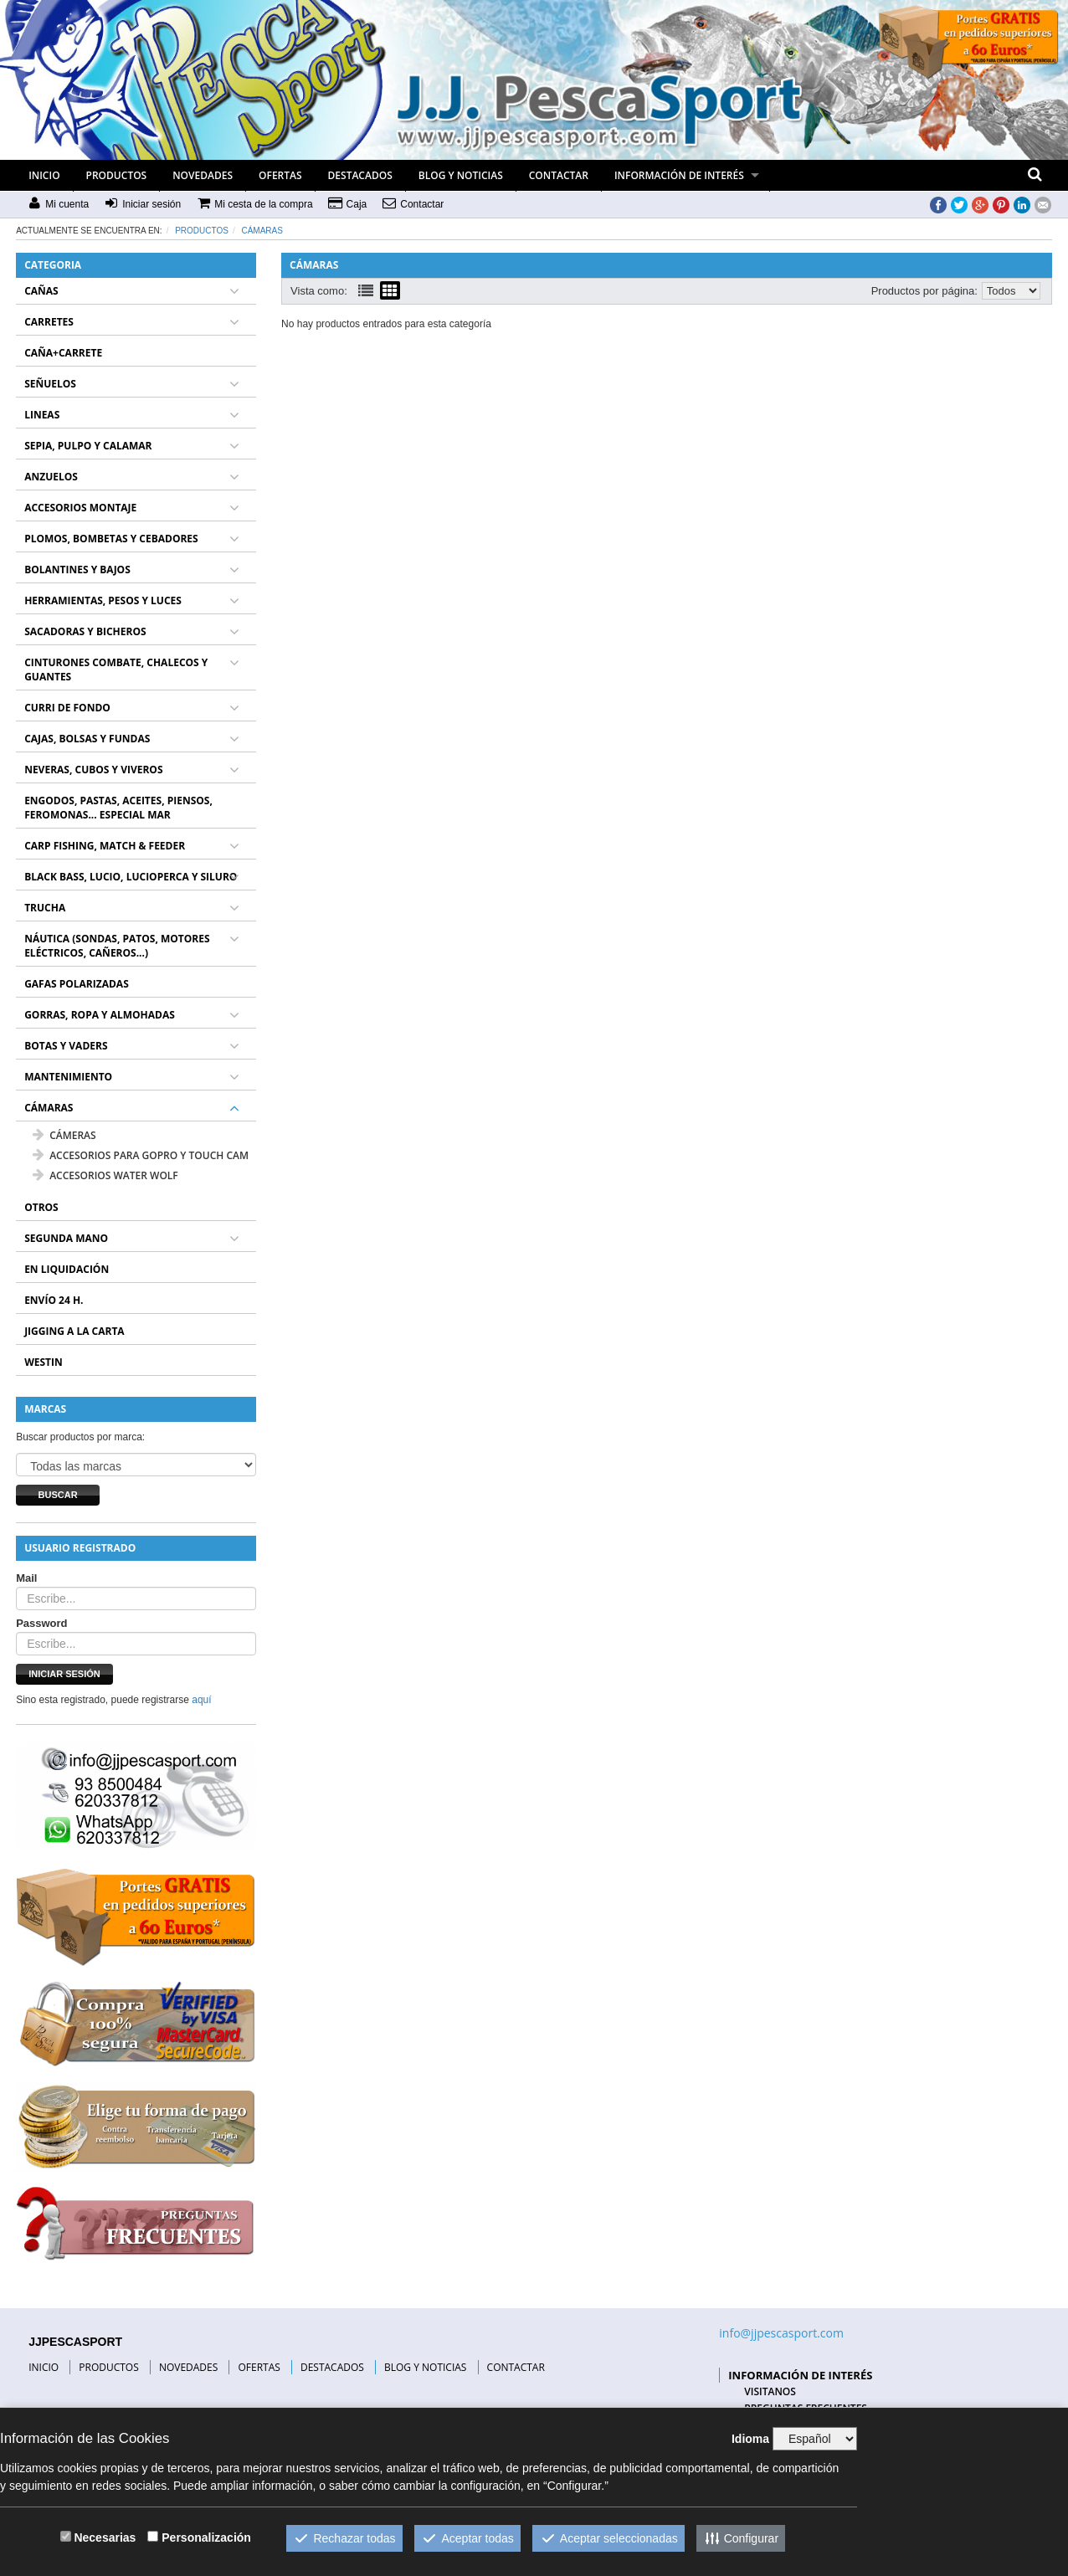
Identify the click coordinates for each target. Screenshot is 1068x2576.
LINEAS (41, 415)
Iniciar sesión (64, 1674)
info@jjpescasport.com (781, 2333)
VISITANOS (770, 2391)
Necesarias (105, 2537)
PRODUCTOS (116, 175)
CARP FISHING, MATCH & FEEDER (104, 846)
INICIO (43, 175)
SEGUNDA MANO (66, 1238)
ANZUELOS (51, 477)
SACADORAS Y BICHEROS (85, 631)
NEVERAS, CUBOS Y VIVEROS (93, 769)
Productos (201, 230)
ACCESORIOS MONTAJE (80, 507)
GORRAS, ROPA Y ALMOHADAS (99, 1015)
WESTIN (43, 1362)
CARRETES (49, 322)
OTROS (41, 1207)
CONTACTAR (558, 175)
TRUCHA (44, 908)
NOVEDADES (202, 175)
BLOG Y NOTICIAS (460, 175)
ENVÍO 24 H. (53, 1300)
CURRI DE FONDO (67, 707)
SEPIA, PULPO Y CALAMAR (87, 446)
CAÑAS (41, 291)
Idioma (750, 2438)
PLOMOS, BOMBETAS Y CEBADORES (111, 538)
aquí (201, 1700)
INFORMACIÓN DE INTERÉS (679, 175)
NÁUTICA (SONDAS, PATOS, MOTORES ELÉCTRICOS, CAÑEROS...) (116, 945)
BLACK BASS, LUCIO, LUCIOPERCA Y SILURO (130, 877)
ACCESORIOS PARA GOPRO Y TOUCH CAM (141, 1155)
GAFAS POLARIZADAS (76, 984)
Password (41, 1623)
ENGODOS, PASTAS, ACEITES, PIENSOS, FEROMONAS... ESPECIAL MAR (118, 807)
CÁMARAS (261, 230)
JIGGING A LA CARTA (74, 1331)
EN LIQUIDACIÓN (66, 1269)
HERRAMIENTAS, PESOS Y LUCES (103, 600)
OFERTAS (280, 175)
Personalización (206, 2537)
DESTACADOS (360, 175)
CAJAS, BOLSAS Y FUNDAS (87, 738)
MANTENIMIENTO (68, 1077)
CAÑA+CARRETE (63, 353)
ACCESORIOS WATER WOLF (105, 1175)
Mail (26, 1578)
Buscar (58, 1495)
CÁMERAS (64, 1135)
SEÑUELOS (50, 384)
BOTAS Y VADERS (65, 1046)
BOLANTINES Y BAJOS (77, 569)
